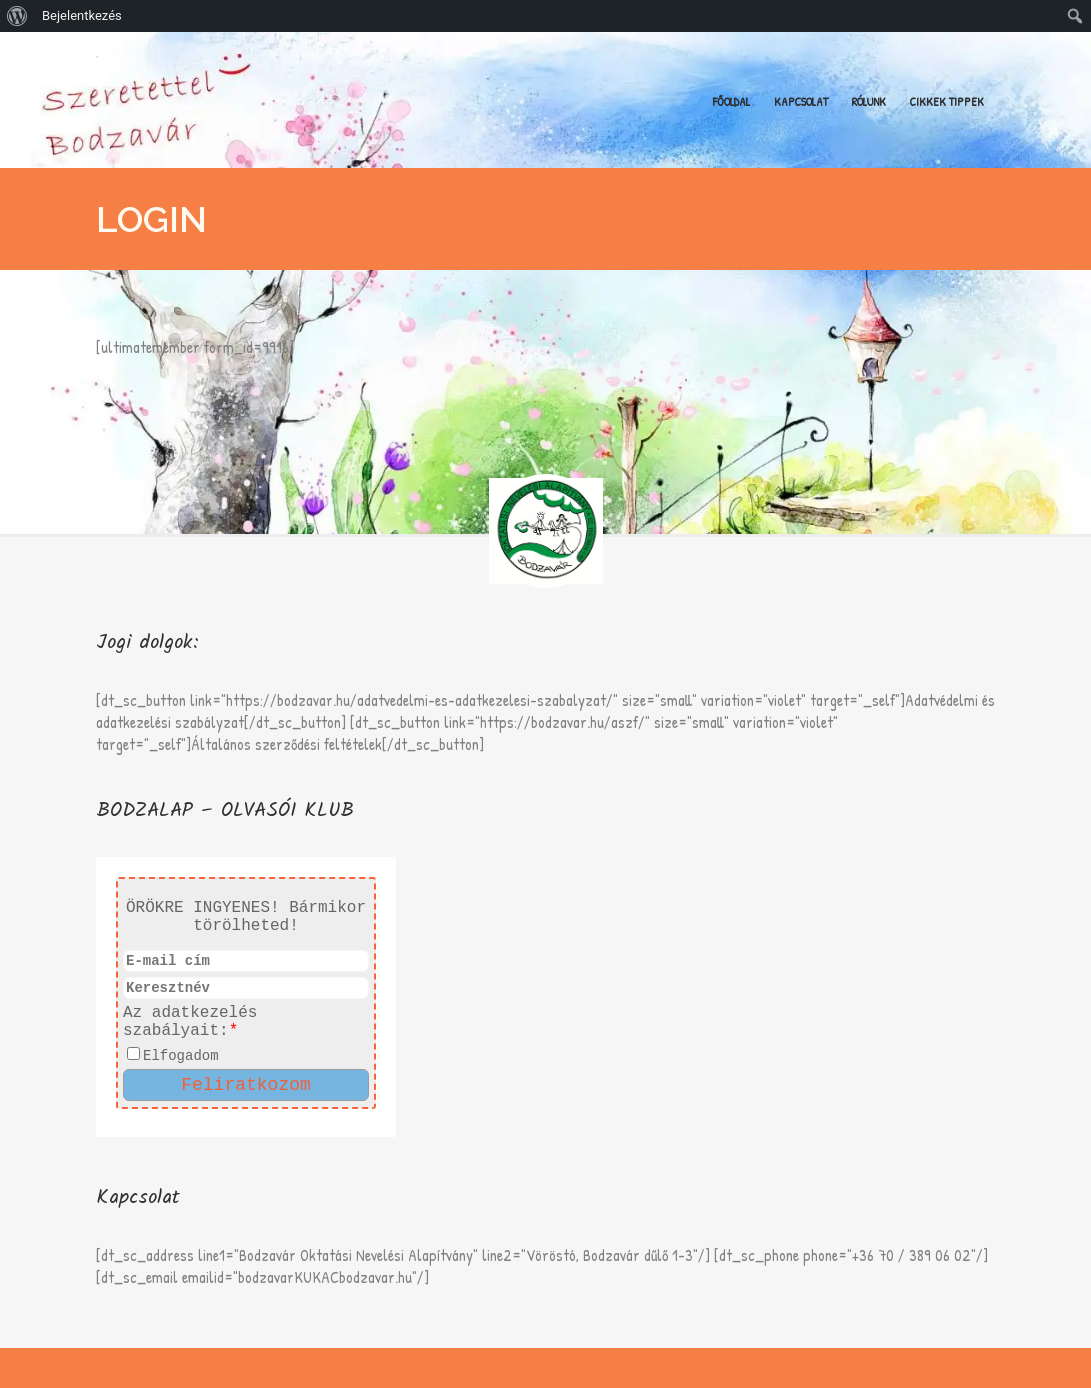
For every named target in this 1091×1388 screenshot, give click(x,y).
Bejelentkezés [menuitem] (82, 15)
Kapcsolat (801, 101)
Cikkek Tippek (947, 101)
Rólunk (869, 101)
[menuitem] (17, 16)
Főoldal (731, 101)
